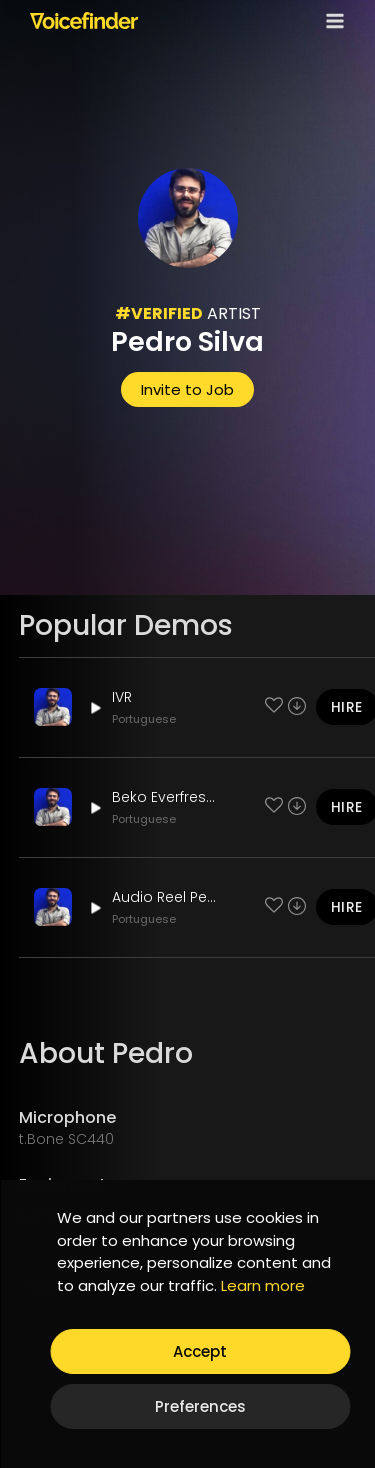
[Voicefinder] (84, 20)
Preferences (200, 1406)
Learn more (263, 1285)
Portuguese (144, 719)
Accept (200, 1351)
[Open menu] (331, 20)
